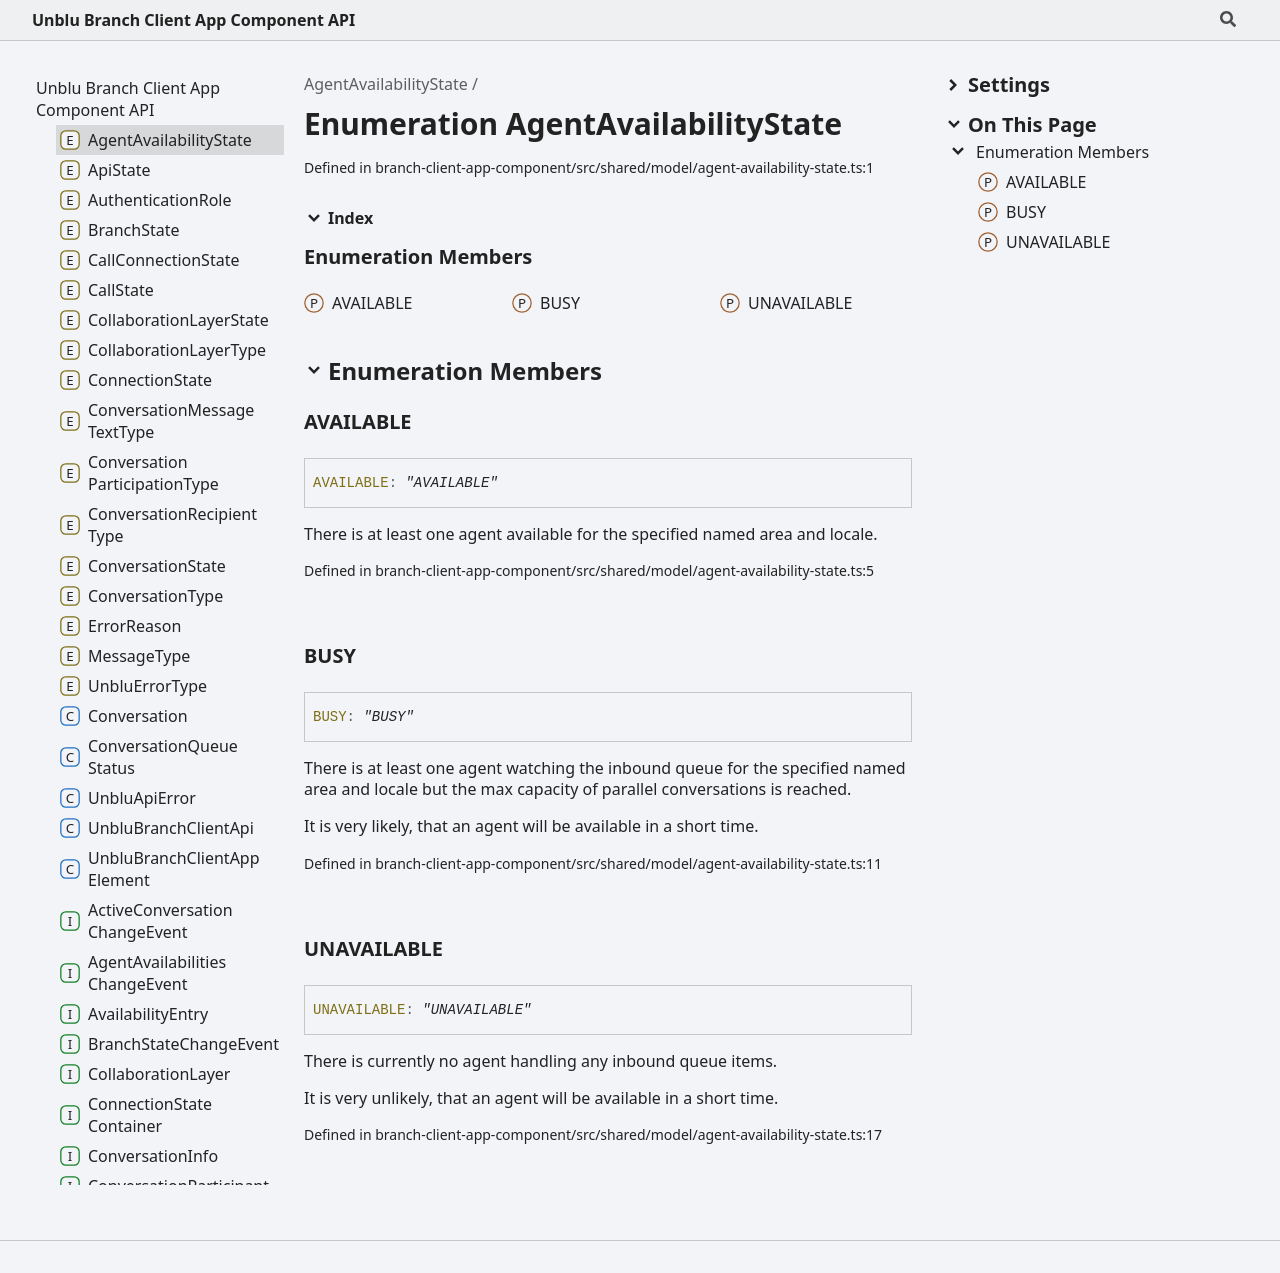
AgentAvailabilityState (386, 84)
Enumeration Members (1048, 152)
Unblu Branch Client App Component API (193, 20)
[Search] (1228, 20)
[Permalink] (430, 423)
